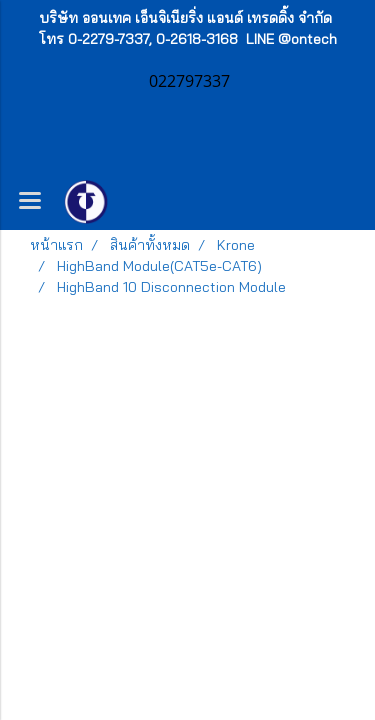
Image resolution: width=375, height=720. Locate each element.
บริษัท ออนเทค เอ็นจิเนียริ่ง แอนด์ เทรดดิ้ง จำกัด (185, 18)
